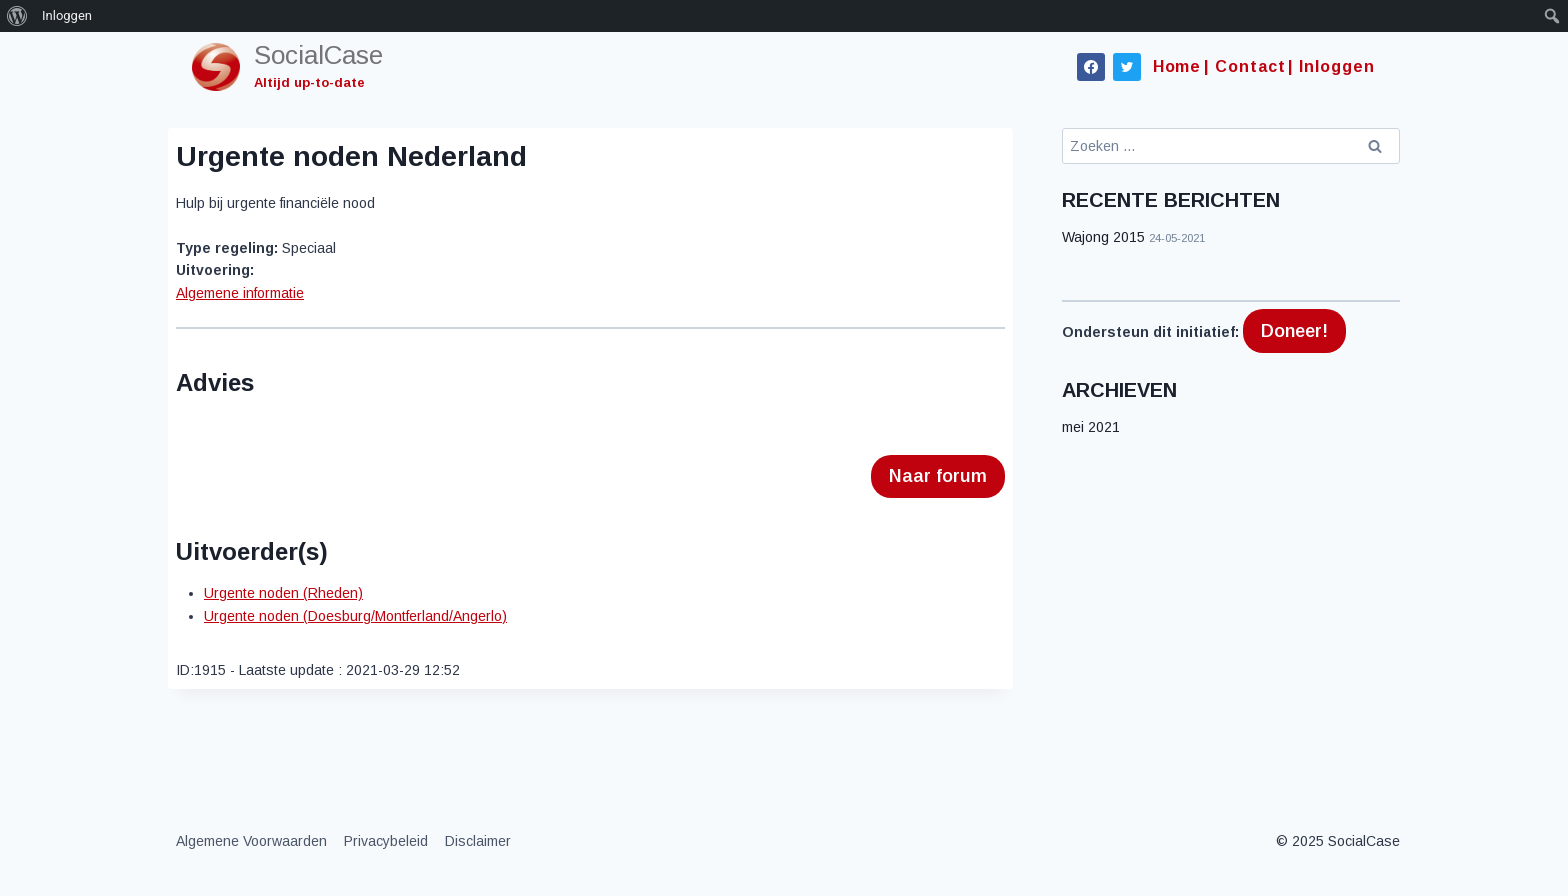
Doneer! (1294, 331)
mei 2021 (1091, 427)
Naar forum (938, 476)
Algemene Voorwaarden (251, 841)
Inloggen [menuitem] (67, 15)
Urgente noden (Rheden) (283, 593)
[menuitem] (17, 16)
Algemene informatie (240, 293)
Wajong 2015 (1103, 237)
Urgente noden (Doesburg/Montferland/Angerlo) (355, 616)
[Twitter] (1127, 67)
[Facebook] (1091, 67)
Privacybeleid (386, 841)
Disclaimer (478, 841)
